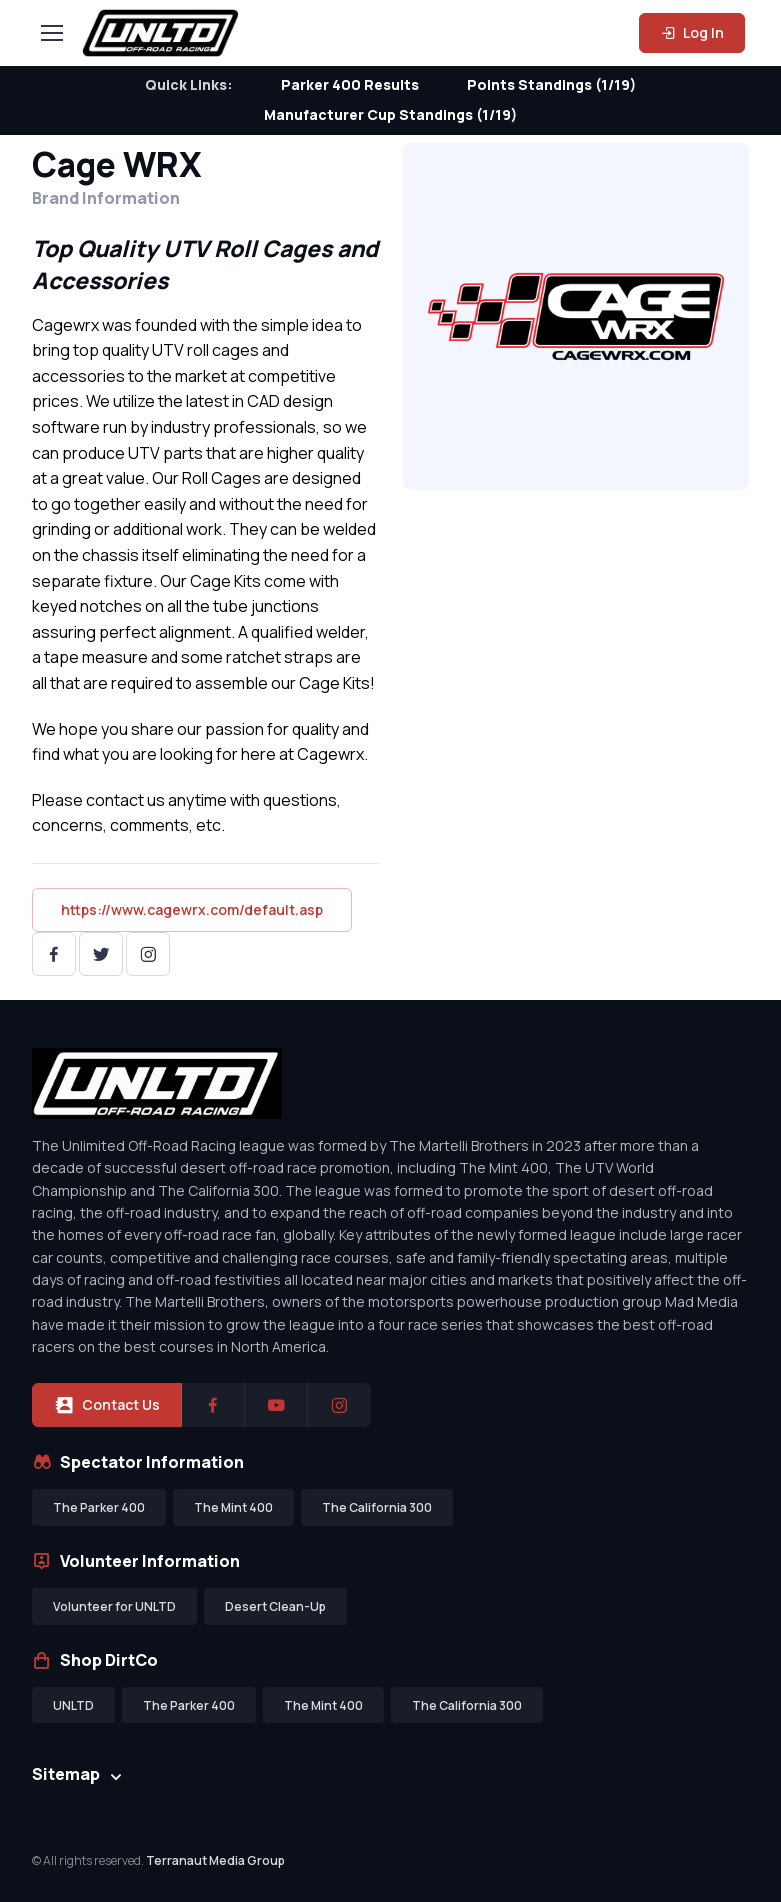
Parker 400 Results (350, 84)
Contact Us (107, 1405)
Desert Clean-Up (275, 1606)
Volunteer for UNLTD (114, 1606)
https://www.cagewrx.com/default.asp (192, 909)
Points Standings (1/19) (551, 84)
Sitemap (66, 1774)
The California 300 (377, 1507)
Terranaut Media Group (215, 1860)
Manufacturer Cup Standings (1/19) (390, 114)
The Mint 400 (233, 1507)
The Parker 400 (99, 1507)
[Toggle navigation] (51, 33)
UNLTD (73, 1705)
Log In (692, 32)
